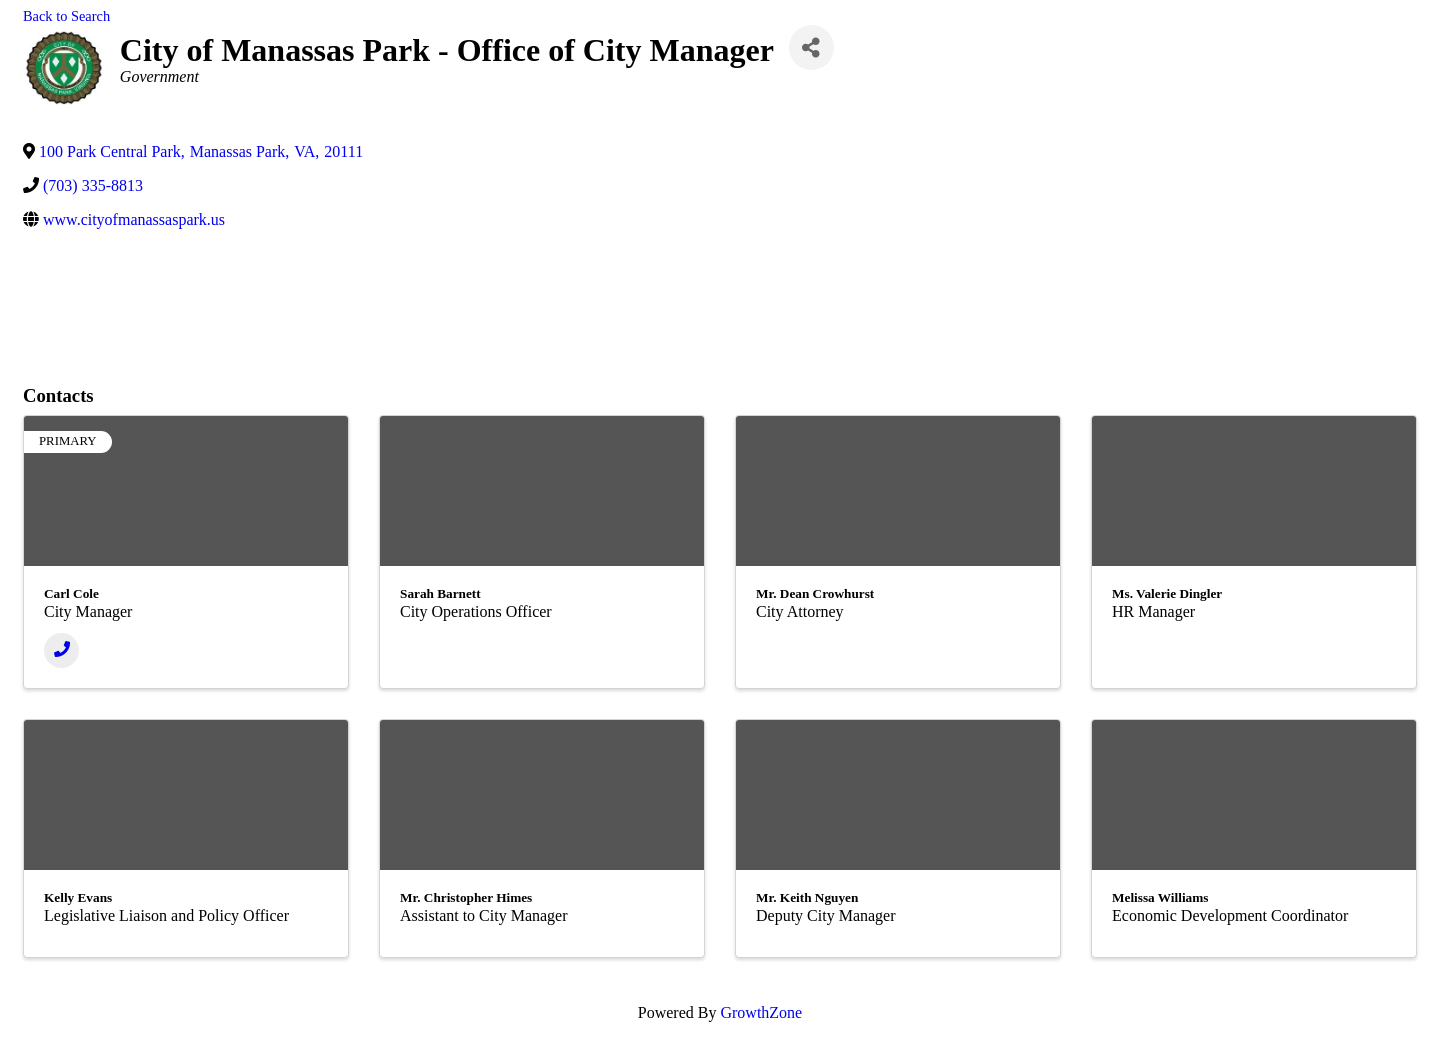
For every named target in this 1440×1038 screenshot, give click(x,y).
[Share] (811, 47)
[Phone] (61, 650)
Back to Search (66, 16)
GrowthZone (761, 1012)
